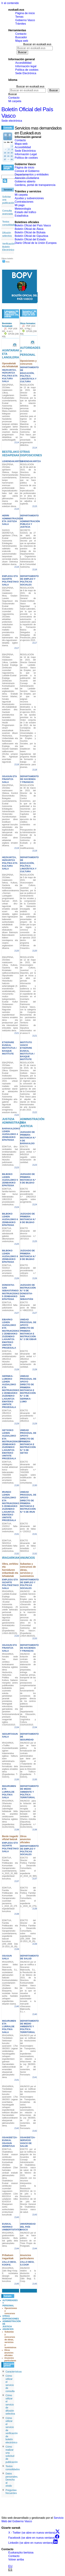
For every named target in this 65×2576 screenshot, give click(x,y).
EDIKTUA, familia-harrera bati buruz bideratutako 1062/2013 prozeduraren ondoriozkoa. (10, 1197)
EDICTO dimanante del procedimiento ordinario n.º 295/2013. (28, 1415)
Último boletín (7, 258)
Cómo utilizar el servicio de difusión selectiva (10, 2404)
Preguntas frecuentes (11, 2492)
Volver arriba (16, 2559)
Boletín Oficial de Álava (29, 228)
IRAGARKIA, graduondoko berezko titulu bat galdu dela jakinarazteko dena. (10, 2239)
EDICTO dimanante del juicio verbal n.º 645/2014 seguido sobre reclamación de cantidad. (28, 1154)
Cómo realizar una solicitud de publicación (12, 2454)
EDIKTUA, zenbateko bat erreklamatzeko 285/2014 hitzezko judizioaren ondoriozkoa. (10, 1359)
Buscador (21, 37)
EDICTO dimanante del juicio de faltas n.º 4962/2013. (28, 1306)
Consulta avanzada (7, 212)
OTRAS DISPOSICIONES (10, 2317)
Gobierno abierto (25, 181)
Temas (19, 16)
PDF (9, 330)
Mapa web (21, 40)
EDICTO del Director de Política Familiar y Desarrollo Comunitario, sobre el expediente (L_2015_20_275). (28, 1897)
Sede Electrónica (25, 73)
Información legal (25, 66)
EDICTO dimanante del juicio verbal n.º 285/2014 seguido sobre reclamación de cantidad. (28, 1359)
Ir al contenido (10, 3)
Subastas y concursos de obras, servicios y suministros (10, 2340)
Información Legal (26, 154)
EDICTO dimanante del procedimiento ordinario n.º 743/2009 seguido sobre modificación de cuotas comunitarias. (28, 1472)
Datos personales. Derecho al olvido (12, 2479)
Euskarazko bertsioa (20, 2552)
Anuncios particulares (10, 2359)
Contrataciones (24, 201)
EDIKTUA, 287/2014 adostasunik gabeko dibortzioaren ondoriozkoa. (8, 1235)
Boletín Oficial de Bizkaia (30, 232)
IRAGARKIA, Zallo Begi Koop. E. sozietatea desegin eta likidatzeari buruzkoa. (10, 2274)
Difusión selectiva (7, 234)
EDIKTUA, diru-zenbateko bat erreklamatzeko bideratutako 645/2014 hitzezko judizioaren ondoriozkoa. (10, 1155)
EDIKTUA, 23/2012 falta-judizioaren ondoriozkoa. (10, 1527)
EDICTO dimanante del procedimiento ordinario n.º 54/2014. (28, 1270)
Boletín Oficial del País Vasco (33, 225)
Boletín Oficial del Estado (30, 239)
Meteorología (23, 208)
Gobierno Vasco (25, 20)
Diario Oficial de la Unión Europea (36, 242)
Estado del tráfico (25, 212)
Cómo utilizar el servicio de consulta (10, 2383)
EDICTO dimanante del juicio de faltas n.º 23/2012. (28, 1527)
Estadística (21, 215)
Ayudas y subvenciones (29, 198)
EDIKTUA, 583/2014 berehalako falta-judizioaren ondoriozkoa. (10, 1545)
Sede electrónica (11, 120)
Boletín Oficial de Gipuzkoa (31, 235)
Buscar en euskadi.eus (37, 44)
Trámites (20, 23)
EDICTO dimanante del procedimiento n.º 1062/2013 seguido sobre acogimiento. (28, 1195)
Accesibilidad (23, 62)
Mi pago (20, 205)
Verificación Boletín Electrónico (8, 246)
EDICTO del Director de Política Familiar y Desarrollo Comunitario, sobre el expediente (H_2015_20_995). (28, 1867)
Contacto (20, 33)
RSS (6, 262)
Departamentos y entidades (32, 174)
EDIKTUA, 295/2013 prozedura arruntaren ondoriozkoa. (8, 1415)
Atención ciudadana (27, 177)
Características (14, 2371)
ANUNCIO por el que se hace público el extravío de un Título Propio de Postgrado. (28, 2239)
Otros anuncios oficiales (9, 2353)
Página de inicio (25, 13)
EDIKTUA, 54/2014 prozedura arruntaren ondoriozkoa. (8, 1270)
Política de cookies (26, 69)
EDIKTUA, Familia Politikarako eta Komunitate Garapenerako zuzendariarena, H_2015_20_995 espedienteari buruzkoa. (10, 1868)
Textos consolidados (9, 223)
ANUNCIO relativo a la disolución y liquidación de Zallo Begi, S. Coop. (28, 2274)
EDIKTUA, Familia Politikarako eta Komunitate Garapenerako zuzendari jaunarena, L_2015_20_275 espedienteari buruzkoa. (10, 1900)
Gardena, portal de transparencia (35, 184)
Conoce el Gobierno (27, 170)
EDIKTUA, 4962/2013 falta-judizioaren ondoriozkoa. (10, 1306)
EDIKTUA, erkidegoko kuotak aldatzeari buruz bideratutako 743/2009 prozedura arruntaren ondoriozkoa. (10, 1472)
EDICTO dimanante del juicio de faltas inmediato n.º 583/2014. (28, 1545)
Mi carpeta (14, 101)
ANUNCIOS (8, 2329)
